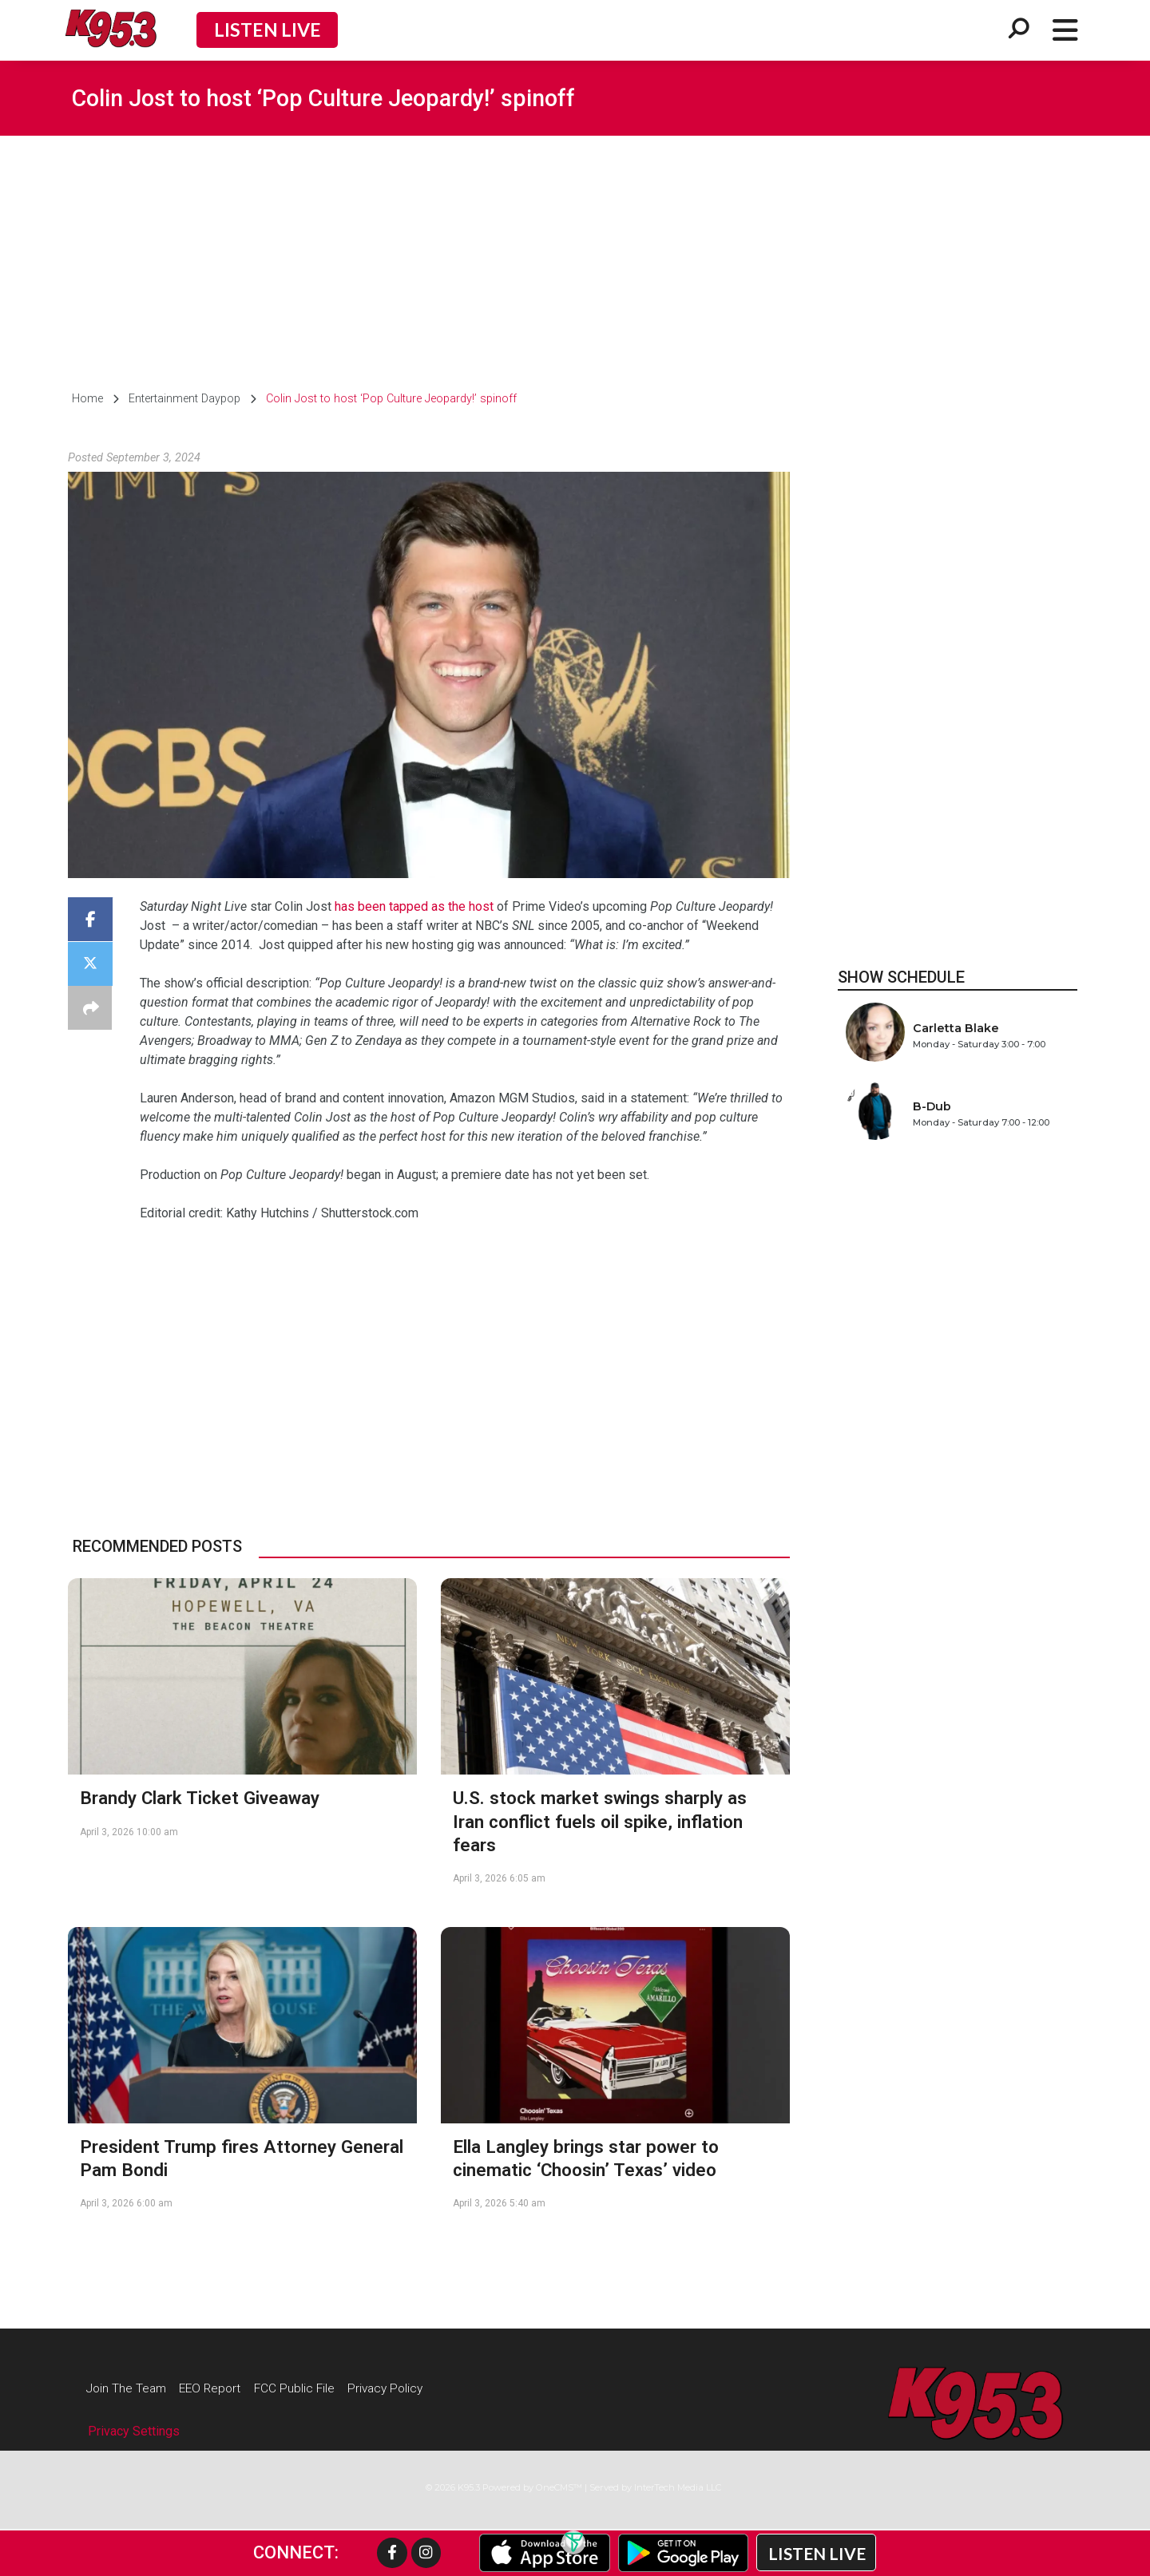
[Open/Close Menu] (1065, 30)
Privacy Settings (134, 2432)
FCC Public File (309, 2388)
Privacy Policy (405, 2388)
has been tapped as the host (414, 906)
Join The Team (129, 2388)
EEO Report (219, 2388)
